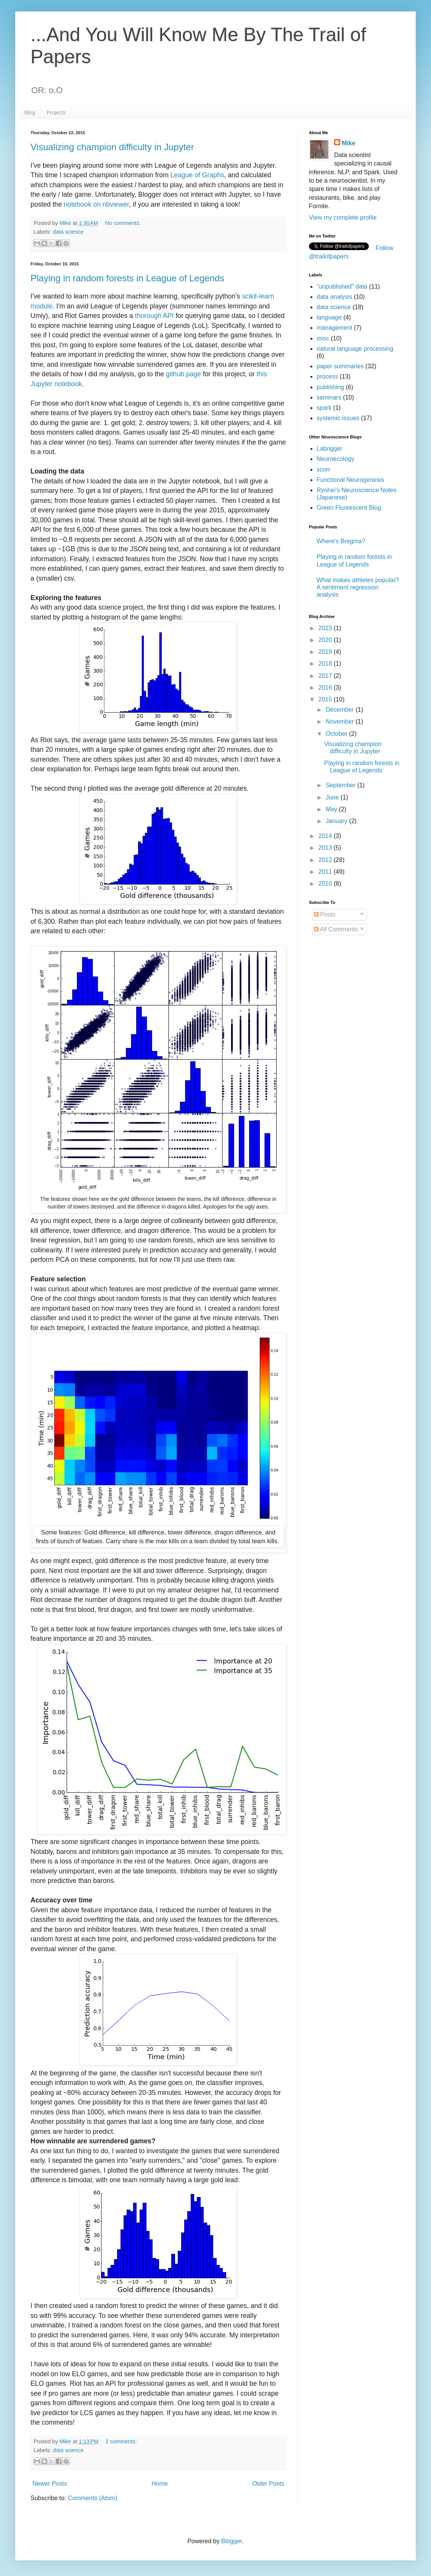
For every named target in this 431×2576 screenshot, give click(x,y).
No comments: (123, 223)
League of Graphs (197, 175)
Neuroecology (335, 459)
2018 (326, 663)
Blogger (231, 2541)
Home (159, 2483)
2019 (326, 651)
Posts (324, 914)
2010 (326, 883)
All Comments (336, 929)
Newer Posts (49, 2483)
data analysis (334, 297)
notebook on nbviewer (96, 204)
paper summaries (340, 366)
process (327, 376)
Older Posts (268, 2483)
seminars (329, 397)
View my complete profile (343, 217)
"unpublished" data (342, 286)
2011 (326, 871)
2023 (326, 628)
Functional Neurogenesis (350, 480)
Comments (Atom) (92, 2498)
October (337, 733)
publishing (330, 387)
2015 (326, 699)
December (340, 709)
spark (324, 407)
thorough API (154, 315)
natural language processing (355, 348)
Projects (56, 112)
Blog (29, 112)
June (333, 797)
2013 (326, 847)
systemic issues (338, 418)
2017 (326, 675)
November (340, 721)
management (334, 327)
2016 (326, 687)
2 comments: (121, 2441)
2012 (326, 860)
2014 (326, 836)
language (329, 317)
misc (323, 338)
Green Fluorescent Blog (349, 507)
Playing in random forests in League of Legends (127, 278)
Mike (348, 143)
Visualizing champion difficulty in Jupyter (112, 147)
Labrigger (330, 448)
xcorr (323, 469)
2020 (326, 640)
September (341, 785)
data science (68, 232)
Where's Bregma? (341, 541)
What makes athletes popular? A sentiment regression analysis (358, 587)
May (332, 809)
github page (183, 374)
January (337, 821)
